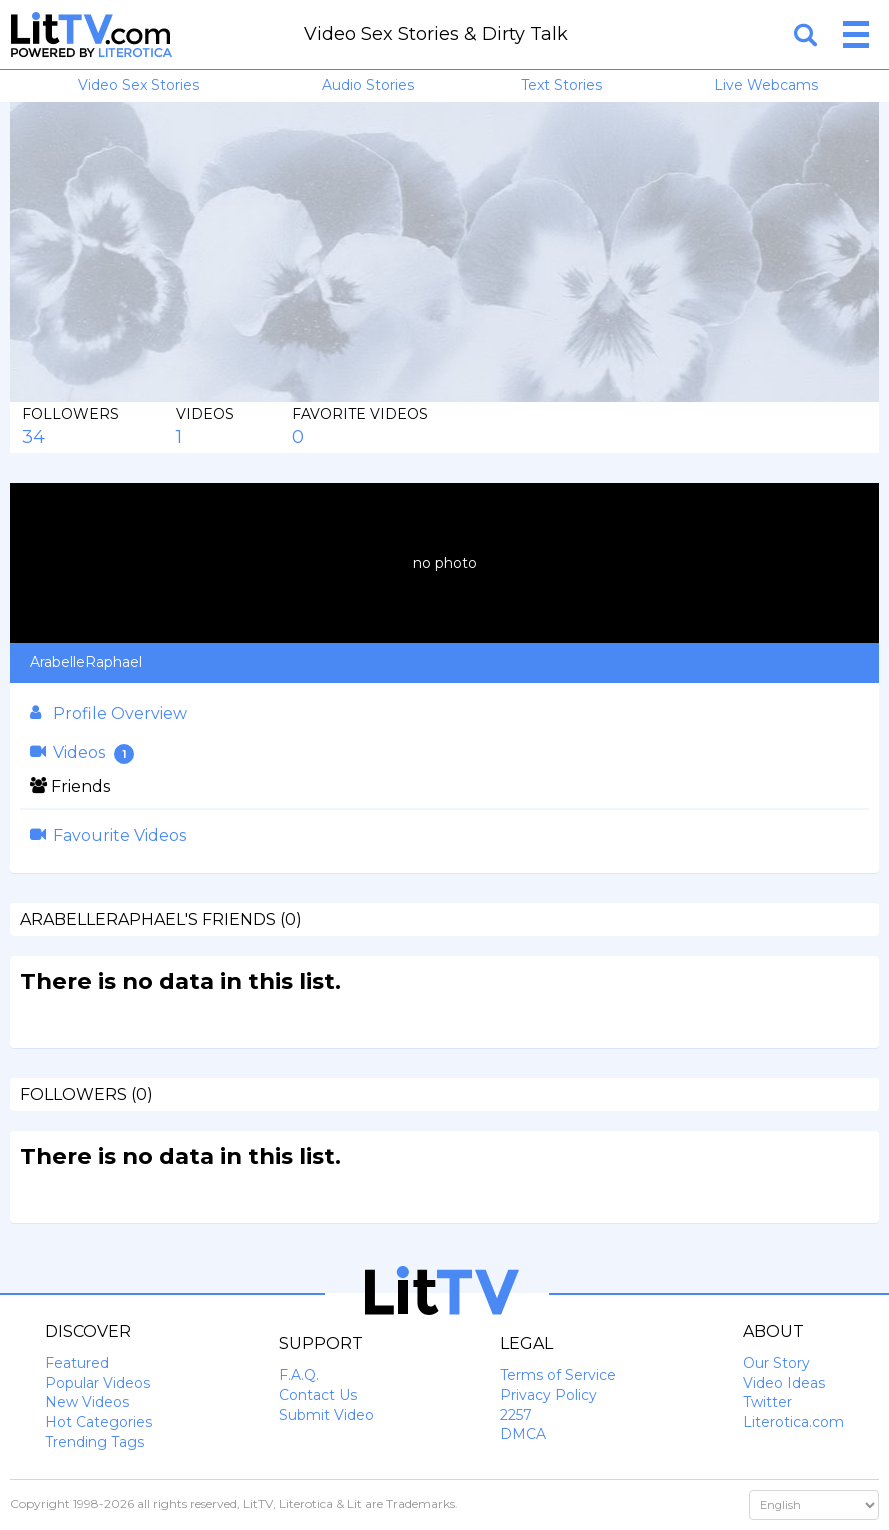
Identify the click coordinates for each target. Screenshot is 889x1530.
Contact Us (318, 1395)
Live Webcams (766, 85)
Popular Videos (97, 1383)
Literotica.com (793, 1422)
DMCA (523, 1434)
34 (33, 437)
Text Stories (561, 85)
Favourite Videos (108, 835)
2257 (516, 1415)
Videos (82, 753)
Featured (77, 1363)
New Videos (87, 1402)
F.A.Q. (299, 1375)
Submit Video (326, 1415)
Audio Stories (368, 85)
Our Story (776, 1363)
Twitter (767, 1402)
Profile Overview (108, 713)
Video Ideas (784, 1383)
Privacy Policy (548, 1395)
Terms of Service (558, 1375)
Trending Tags (94, 1442)
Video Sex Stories (138, 85)
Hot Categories (98, 1422)
